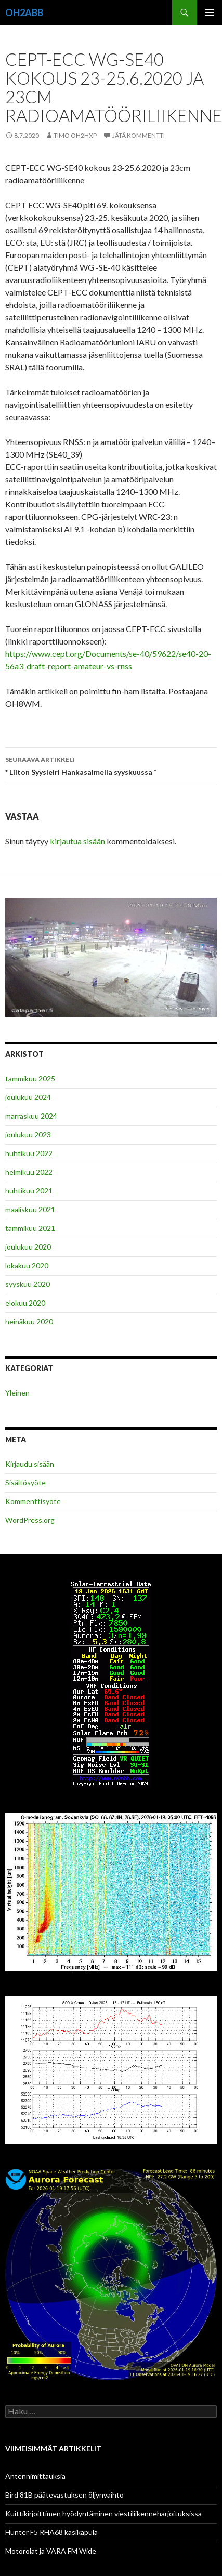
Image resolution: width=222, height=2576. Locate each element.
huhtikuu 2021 (29, 1190)
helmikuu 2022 (29, 1172)
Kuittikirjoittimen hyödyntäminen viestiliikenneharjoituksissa (103, 2513)
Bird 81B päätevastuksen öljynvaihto (64, 2494)
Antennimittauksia (35, 2476)
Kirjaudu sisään (29, 1463)
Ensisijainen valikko (209, 12)
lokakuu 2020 (26, 1265)
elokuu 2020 (25, 1302)
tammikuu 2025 (30, 1078)
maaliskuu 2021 (30, 1209)
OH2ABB (24, 12)
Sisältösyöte (25, 1482)
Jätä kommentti (138, 135)
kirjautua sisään (77, 841)
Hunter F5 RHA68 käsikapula (51, 2532)
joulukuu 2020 (28, 1246)
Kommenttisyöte (33, 1501)
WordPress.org (30, 1519)
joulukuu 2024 (28, 1097)
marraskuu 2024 (31, 1115)
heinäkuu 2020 (29, 1321)
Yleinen (17, 1392)
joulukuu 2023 (28, 1134)
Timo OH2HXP (75, 135)
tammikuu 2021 (30, 1228)
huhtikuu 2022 (29, 1153)
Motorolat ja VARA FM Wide (50, 2550)
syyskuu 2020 (27, 1284)
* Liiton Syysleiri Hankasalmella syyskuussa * (111, 765)
